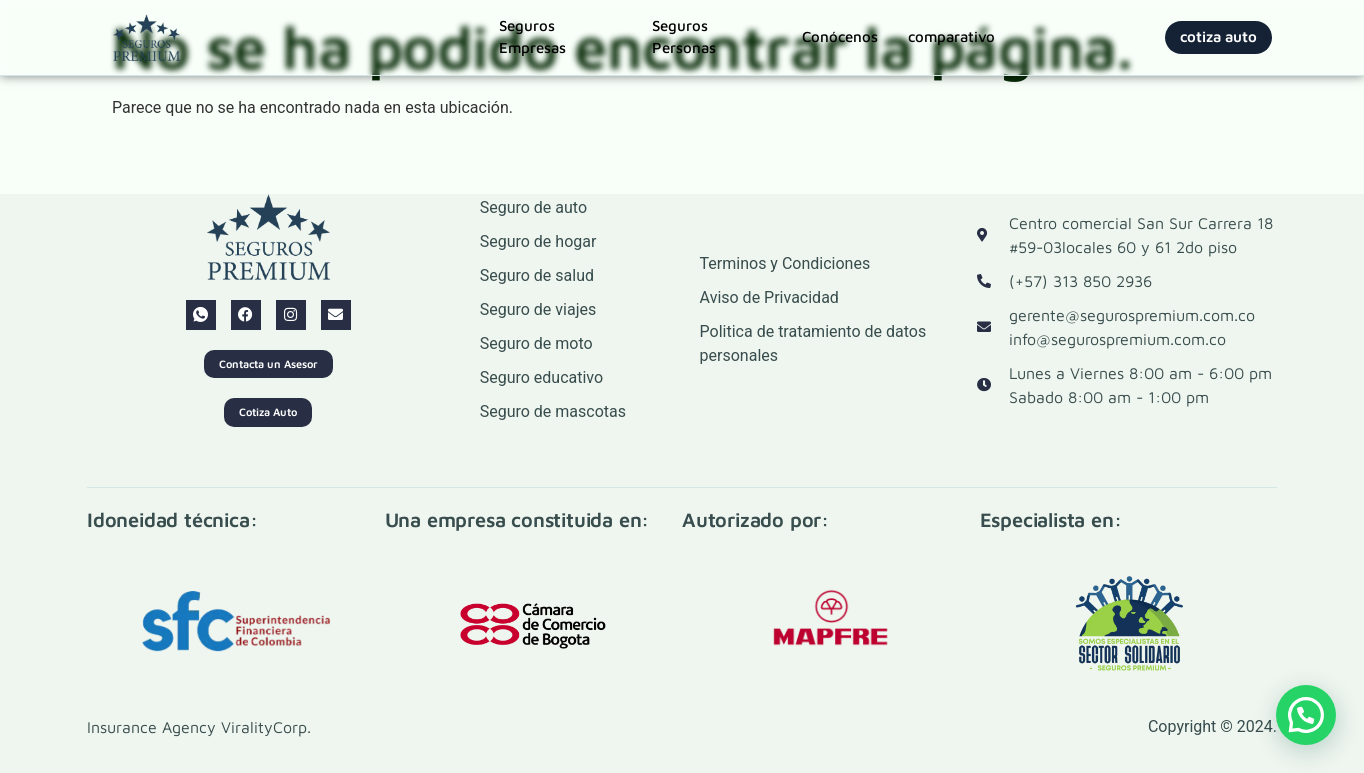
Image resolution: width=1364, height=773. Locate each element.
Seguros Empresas (532, 37)
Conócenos (840, 36)
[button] (1306, 715)
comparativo (951, 36)
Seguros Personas (684, 37)
